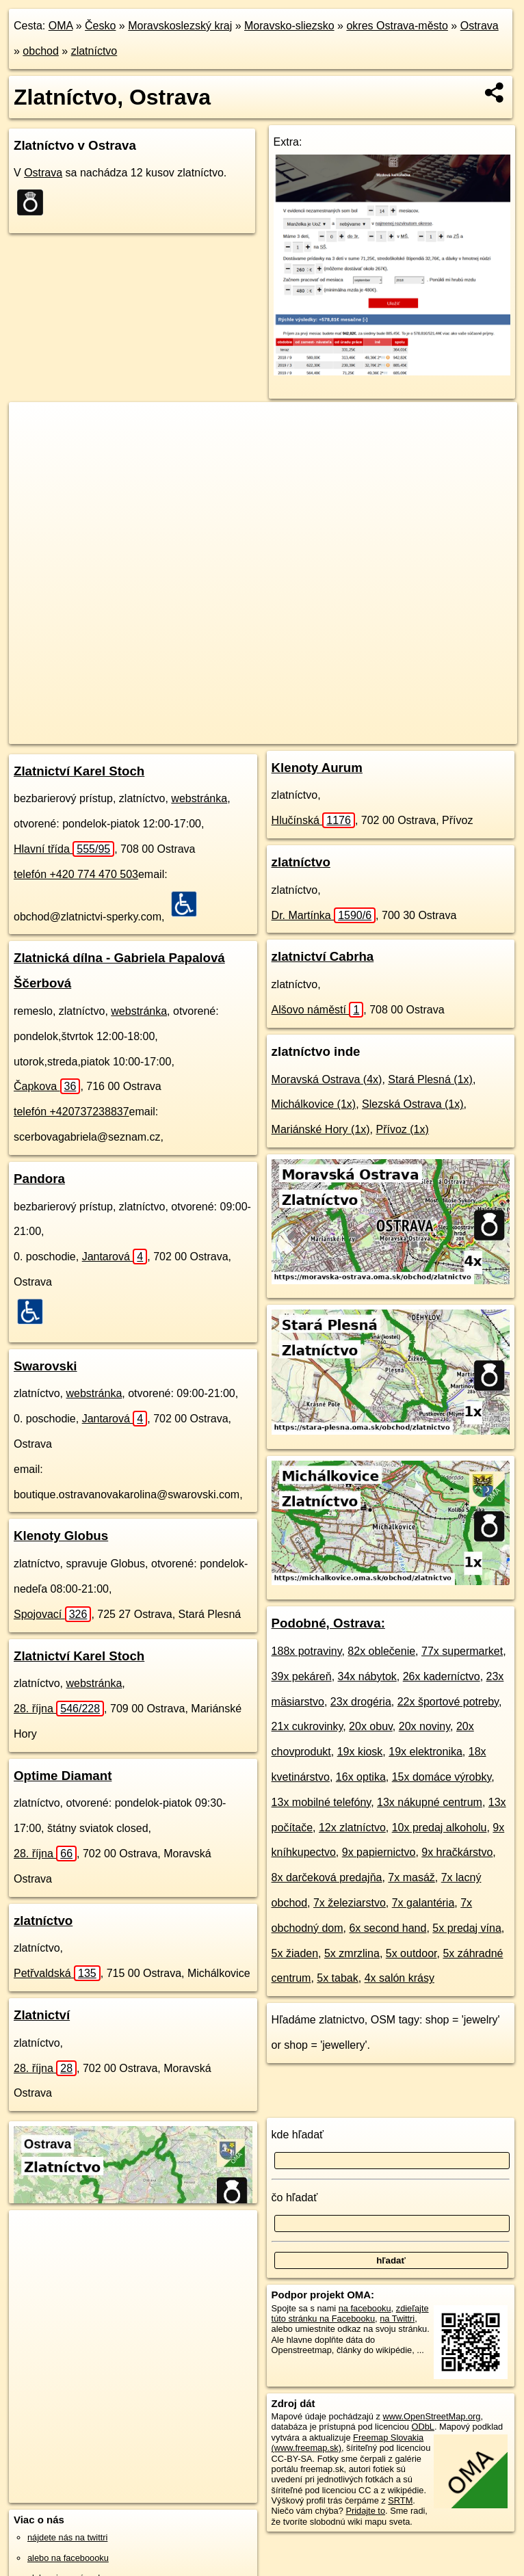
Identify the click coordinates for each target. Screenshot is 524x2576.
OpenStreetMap (254, 733)
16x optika (361, 1777)
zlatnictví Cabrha (323, 956)
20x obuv (371, 1726)
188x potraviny (307, 1651)
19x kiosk (360, 1751)
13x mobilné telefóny (321, 1802)
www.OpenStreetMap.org (432, 2416)
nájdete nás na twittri (67, 2537)
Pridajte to (365, 2511)
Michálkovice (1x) (314, 1104)
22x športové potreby (448, 1702)
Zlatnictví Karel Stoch (79, 771)
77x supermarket (462, 1651)
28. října (59, 1708)
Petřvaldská (57, 1973)
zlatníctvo (94, 51)
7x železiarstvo (349, 1903)
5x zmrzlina (352, 1953)
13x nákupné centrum (429, 1802)
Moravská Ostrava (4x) (327, 1079)
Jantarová (115, 1256)
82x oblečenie (381, 1651)
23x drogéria (360, 1702)
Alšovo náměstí (318, 1010)
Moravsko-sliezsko (289, 25)
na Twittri (397, 2318)
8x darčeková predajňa (327, 1877)
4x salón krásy (399, 1978)
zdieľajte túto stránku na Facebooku (350, 2313)
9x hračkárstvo (457, 1852)
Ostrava (479, 25)
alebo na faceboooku (68, 2558)
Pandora (39, 1178)
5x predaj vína (466, 1928)
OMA (61, 25)
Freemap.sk (325, 733)
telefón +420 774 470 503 (76, 874)
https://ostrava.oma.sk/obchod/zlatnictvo (443, 733)
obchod (41, 51)
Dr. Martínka (324, 915)
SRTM (400, 2500)
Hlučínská (313, 820)
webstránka (199, 798)
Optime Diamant (63, 1775)
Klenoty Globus (61, 1535)
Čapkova (47, 1086)
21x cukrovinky (307, 1726)
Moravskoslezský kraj (180, 25)
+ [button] (32, 425)
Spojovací (52, 1614)
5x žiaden (295, 1953)
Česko (100, 25)
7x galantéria (423, 1903)
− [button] (32, 446)
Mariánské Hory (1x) (321, 1129)
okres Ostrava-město (396, 25)
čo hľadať (295, 2197)
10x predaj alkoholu (439, 1827)
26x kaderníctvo (441, 1676)
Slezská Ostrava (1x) (412, 1104)
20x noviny (424, 1726)
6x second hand (387, 1928)
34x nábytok (367, 1676)
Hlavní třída (64, 849)
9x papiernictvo (379, 1852)
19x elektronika (425, 1751)
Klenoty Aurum (317, 767)
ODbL (422, 2426)
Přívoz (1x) (402, 1129)
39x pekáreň (302, 1676)
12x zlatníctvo (352, 1827)
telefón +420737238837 (71, 1111)
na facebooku (365, 2308)
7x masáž (411, 1877)
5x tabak (337, 1978)
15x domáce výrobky (442, 1777)
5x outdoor (411, 1953)
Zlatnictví (42, 2015)
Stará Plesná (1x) (430, 1079)
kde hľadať (298, 2134)
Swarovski (45, 1366)
